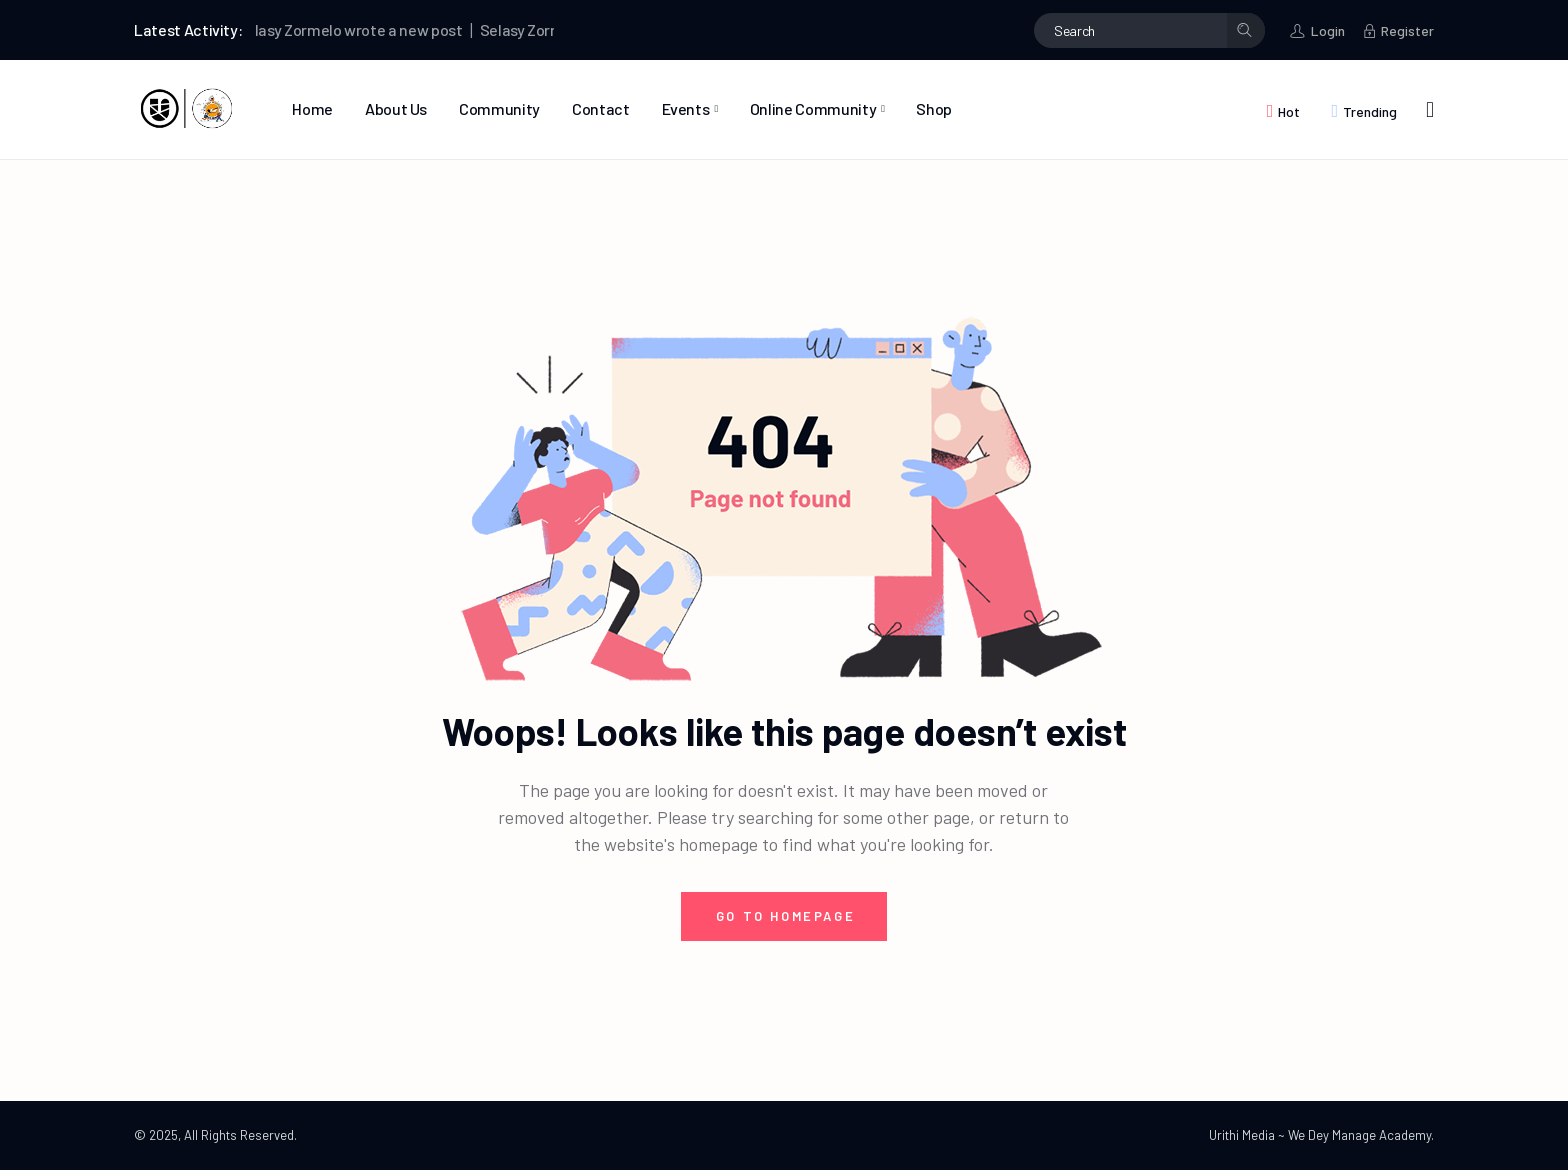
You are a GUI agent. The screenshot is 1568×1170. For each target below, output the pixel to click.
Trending (1370, 111)
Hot (1289, 111)
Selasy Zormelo (292, 29)
